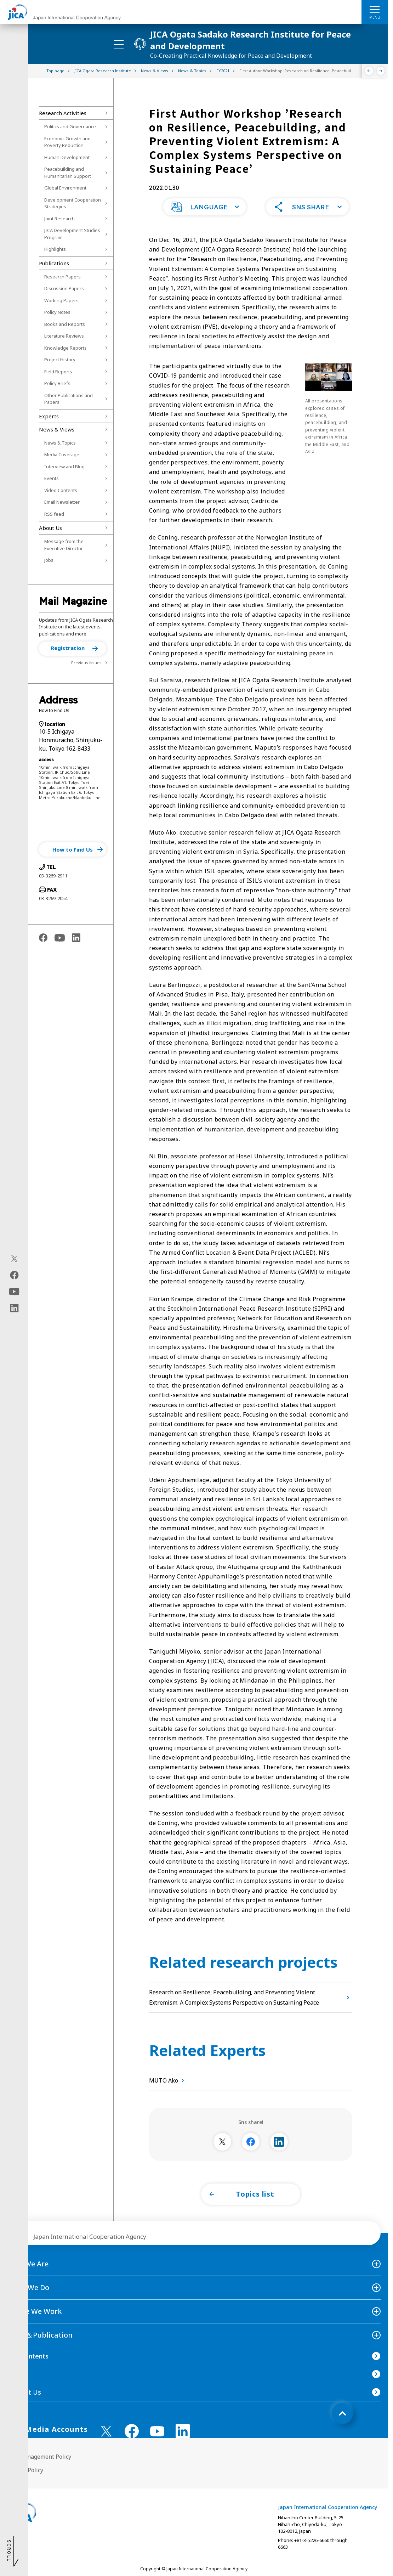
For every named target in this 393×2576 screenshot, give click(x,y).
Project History (59, 359)
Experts (49, 416)
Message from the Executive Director (64, 545)
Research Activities (62, 113)
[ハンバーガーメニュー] (374, 9)
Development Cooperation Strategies (72, 203)
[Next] (381, 71)
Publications (54, 263)
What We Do (28, 2287)
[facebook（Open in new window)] (14, 1275)
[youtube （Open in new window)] (157, 2431)
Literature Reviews (64, 336)
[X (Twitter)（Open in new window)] (14, 1258)
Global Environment (65, 188)
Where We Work (34, 2311)
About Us (50, 527)
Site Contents (28, 2356)
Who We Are (28, 2264)
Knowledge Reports (65, 348)
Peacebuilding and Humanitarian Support (67, 172)
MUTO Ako (168, 2080)
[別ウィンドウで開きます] (222, 2142)
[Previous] (369, 71)
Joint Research (59, 218)
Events (51, 478)
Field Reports (58, 371)
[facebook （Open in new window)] (132, 2431)
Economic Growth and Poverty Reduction (67, 142)
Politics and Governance (70, 126)
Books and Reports (64, 324)
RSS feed (54, 514)
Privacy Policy (25, 2470)
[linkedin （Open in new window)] (183, 2431)
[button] (72, 649)
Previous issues (86, 662)
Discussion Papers (64, 288)
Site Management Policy (39, 2457)
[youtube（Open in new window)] (14, 1291)
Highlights (55, 249)
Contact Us (24, 2392)
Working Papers (61, 300)
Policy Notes (57, 312)
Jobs (48, 560)
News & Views (56, 429)
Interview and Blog (64, 466)
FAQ (13, 2374)
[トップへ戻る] (342, 2413)
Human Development (67, 157)
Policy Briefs (57, 383)
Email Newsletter (62, 502)
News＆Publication (40, 2335)
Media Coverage (61, 454)
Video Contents (60, 490)
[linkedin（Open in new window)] (14, 1308)
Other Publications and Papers (68, 399)
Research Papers (62, 276)
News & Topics (60, 443)
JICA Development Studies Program (72, 234)
